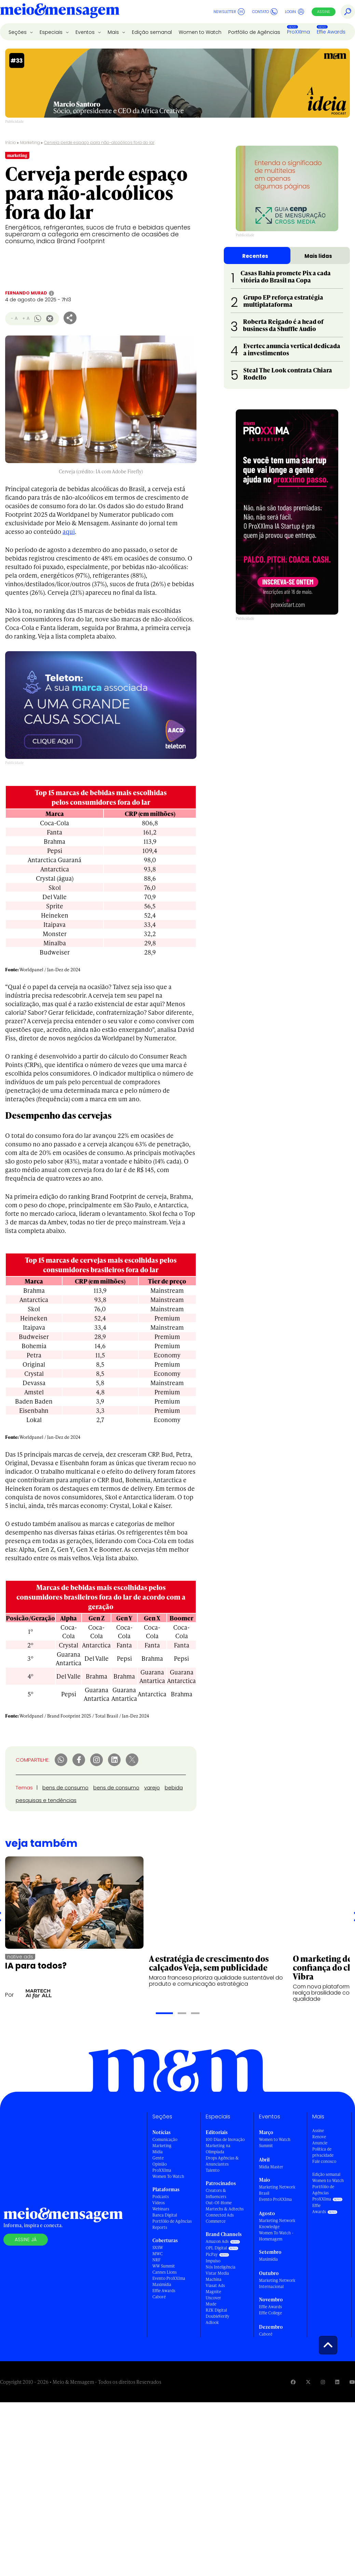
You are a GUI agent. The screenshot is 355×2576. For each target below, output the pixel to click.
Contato (264, 11)
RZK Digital (216, 2310)
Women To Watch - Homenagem (276, 2236)
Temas (24, 1787)
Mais (114, 32)
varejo (152, 1787)
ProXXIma (298, 31)
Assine (323, 11)
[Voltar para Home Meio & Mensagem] (60, 11)
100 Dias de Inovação (225, 2139)
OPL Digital (216, 2248)
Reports (159, 2227)
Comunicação (164, 2139)
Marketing (30, 142)
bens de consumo (65, 1787)
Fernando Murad (26, 293)
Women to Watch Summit (274, 2142)
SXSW (157, 2247)
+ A (25, 318)
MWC (157, 2254)
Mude (211, 2304)
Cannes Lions (164, 2272)
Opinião (159, 2164)
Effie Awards (331, 31)
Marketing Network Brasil (277, 2190)
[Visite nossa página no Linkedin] (337, 2382)
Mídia (157, 2152)
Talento (212, 2170)
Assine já (26, 2239)
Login (294, 11)
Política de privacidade (322, 2152)
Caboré (159, 2297)
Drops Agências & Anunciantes (222, 2161)
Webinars (160, 2209)
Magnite (213, 2292)
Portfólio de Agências (254, 32)
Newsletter (229, 11)
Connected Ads (220, 2215)
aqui (69, 531)
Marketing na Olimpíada (218, 2149)
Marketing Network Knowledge (277, 2224)
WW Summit (163, 2266)
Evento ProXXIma (168, 2278)
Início (10, 142)
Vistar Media (217, 2273)
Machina (213, 2279)
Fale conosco (324, 2161)
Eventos (86, 32)
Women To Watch (168, 2176)
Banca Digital (164, 2215)
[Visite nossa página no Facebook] (293, 2382)
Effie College (270, 2313)
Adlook (212, 2322)
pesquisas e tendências (46, 1800)
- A (14, 318)
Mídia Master (271, 2167)
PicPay (212, 2254)
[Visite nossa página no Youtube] (352, 2382)
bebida (174, 1787)
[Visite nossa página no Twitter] (308, 2382)
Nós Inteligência (220, 2267)
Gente (158, 2158)
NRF (156, 2260)
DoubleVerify (217, 2316)
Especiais (52, 32)
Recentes (255, 256)
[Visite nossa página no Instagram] (323, 2382)
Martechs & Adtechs (225, 2209)
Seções (18, 32)
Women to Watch (200, 32)
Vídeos (158, 2203)
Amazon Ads (217, 2241)
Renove (319, 2137)
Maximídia (161, 2284)
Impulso (213, 2261)
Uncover (213, 2298)
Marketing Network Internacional (277, 2283)
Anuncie (319, 2143)
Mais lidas (318, 256)
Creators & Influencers (216, 2193)
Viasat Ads (215, 2285)
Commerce (216, 2221)
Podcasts (160, 2196)
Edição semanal (152, 32)
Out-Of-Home (219, 2203)
